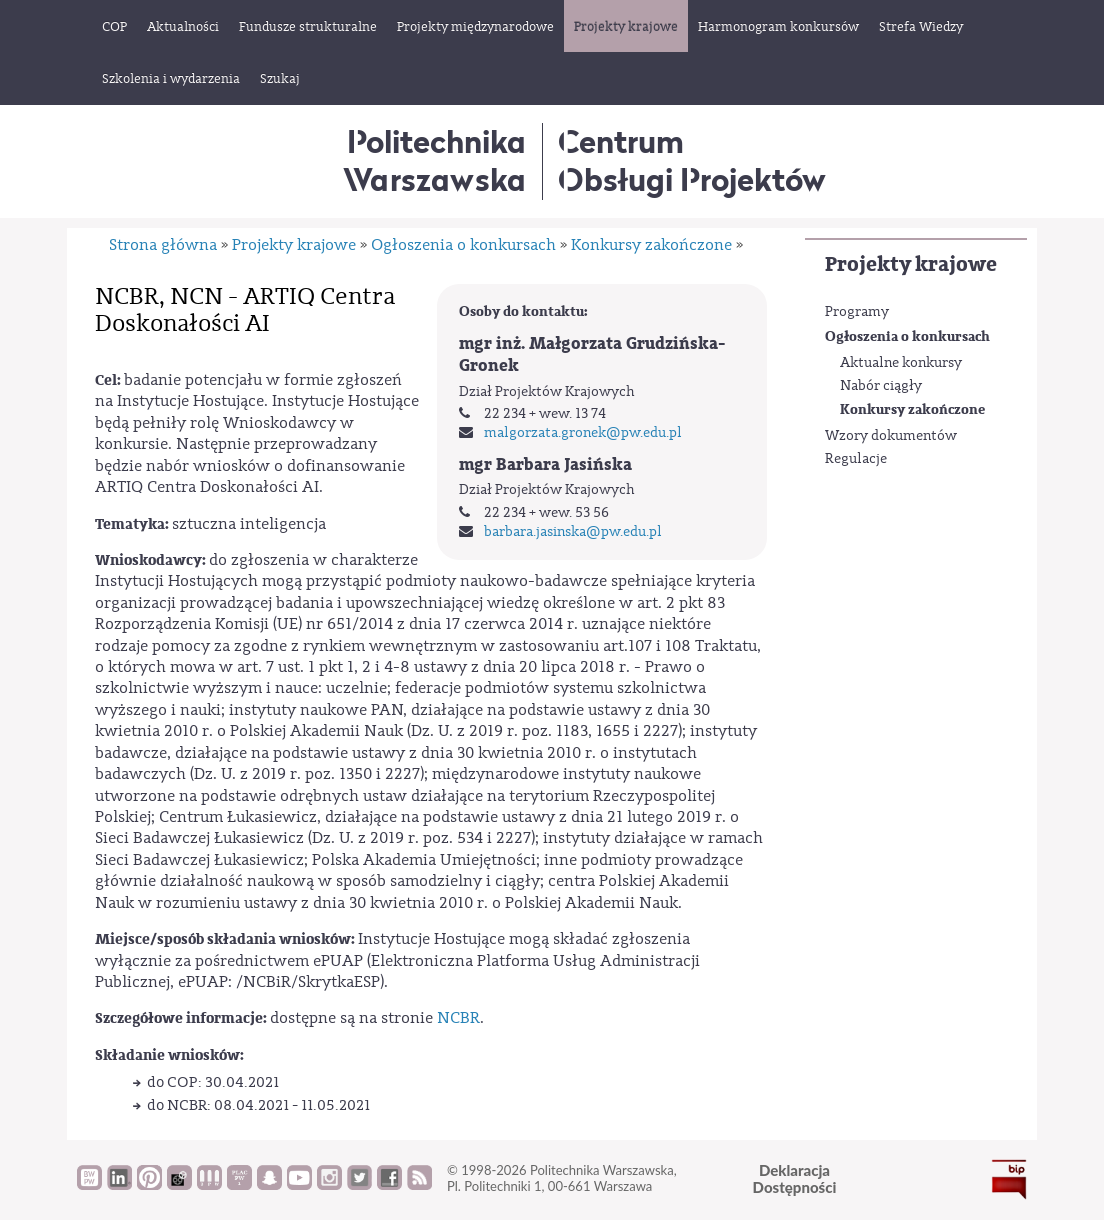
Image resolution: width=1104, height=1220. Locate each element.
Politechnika (434, 160)
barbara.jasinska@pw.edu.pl (573, 532)
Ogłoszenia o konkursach (907, 336)
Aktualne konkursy (901, 363)
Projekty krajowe (911, 264)
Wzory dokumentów (891, 436)
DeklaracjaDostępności (795, 1178)
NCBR (458, 1018)
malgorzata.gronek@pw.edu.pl (583, 433)
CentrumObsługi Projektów (692, 160)
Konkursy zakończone (912, 409)
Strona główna (163, 245)
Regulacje (856, 459)
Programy (857, 312)
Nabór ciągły (881, 386)
